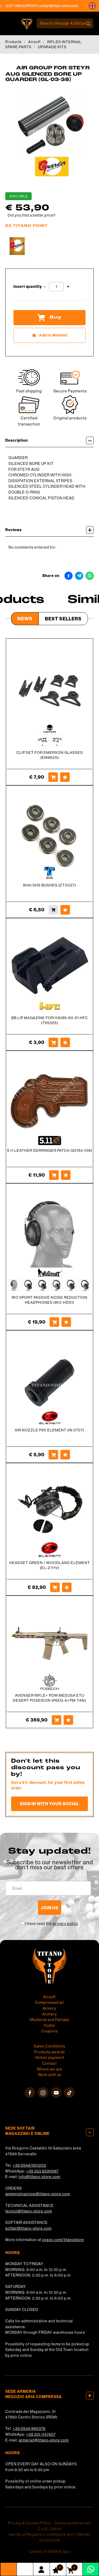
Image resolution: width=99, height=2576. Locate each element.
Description (49, 440)
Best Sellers (63, 619)
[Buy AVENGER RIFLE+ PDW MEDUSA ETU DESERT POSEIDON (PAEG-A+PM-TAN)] (56, 1720)
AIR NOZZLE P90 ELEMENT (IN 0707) (49, 1430)
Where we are (49, 2069)
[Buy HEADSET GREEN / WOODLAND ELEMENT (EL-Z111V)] (55, 1587)
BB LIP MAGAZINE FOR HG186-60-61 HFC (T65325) (49, 1020)
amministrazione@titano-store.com (37, 2194)
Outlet (49, 2025)
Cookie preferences (72, 2523)
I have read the (51, 1923)
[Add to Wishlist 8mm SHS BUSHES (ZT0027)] (65, 910)
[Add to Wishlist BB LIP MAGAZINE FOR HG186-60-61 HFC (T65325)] (65, 1042)
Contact (49, 2063)
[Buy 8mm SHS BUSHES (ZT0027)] (53, 910)
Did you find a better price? (32, 215)
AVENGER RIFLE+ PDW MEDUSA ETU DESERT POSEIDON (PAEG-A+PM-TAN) (49, 1698)
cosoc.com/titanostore (63, 2239)
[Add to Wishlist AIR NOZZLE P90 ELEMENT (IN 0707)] (65, 1454)
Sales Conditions (49, 2046)
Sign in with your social (49, 1803)
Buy (49, 317)
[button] (92, 5)
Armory (49, 2008)
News (24, 619)
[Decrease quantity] (45, 286)
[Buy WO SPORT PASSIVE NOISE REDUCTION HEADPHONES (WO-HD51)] (54, 1322)
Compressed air (49, 2002)
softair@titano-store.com (63, 5)
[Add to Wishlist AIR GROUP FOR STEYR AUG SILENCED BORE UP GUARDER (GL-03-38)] (49, 335)
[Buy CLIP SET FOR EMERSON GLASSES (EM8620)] (53, 777)
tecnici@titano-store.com (28, 2211)
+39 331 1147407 (41, 2434)
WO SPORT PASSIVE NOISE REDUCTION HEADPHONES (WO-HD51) (49, 1300)
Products (13, 41)
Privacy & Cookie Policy (29, 2523)
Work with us (49, 2074)
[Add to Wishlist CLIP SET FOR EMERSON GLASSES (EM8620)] (65, 777)
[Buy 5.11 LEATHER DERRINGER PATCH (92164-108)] (54, 1175)
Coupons (49, 2031)
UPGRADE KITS (52, 46)
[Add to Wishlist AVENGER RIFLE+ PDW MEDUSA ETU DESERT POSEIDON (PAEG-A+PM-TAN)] (68, 1720)
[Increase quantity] (68, 286)
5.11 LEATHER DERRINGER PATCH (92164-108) (49, 1150)
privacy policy (65, 1923)
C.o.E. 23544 (50, 2528)
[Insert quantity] (56, 286)
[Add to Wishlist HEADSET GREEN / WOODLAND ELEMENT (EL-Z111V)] (67, 1587)
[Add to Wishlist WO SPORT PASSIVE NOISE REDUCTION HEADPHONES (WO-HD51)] (66, 1322)
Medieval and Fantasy (49, 2019)
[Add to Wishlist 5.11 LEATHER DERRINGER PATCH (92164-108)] (65, 1175)
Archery (49, 2014)
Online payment (49, 2057)
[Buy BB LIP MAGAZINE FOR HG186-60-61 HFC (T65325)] (53, 1042)
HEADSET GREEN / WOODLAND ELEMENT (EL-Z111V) (49, 1565)
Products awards (49, 2052)
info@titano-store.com (39, 2176)
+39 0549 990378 (29, 2428)
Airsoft (34, 41)
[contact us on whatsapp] (90, 2569)
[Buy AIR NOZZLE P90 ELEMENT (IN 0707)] (53, 1454)
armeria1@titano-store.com (44, 2440)
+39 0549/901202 (29, 2165)
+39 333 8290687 (42, 2171)
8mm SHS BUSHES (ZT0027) (49, 885)
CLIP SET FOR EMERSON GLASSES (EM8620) (49, 755)
